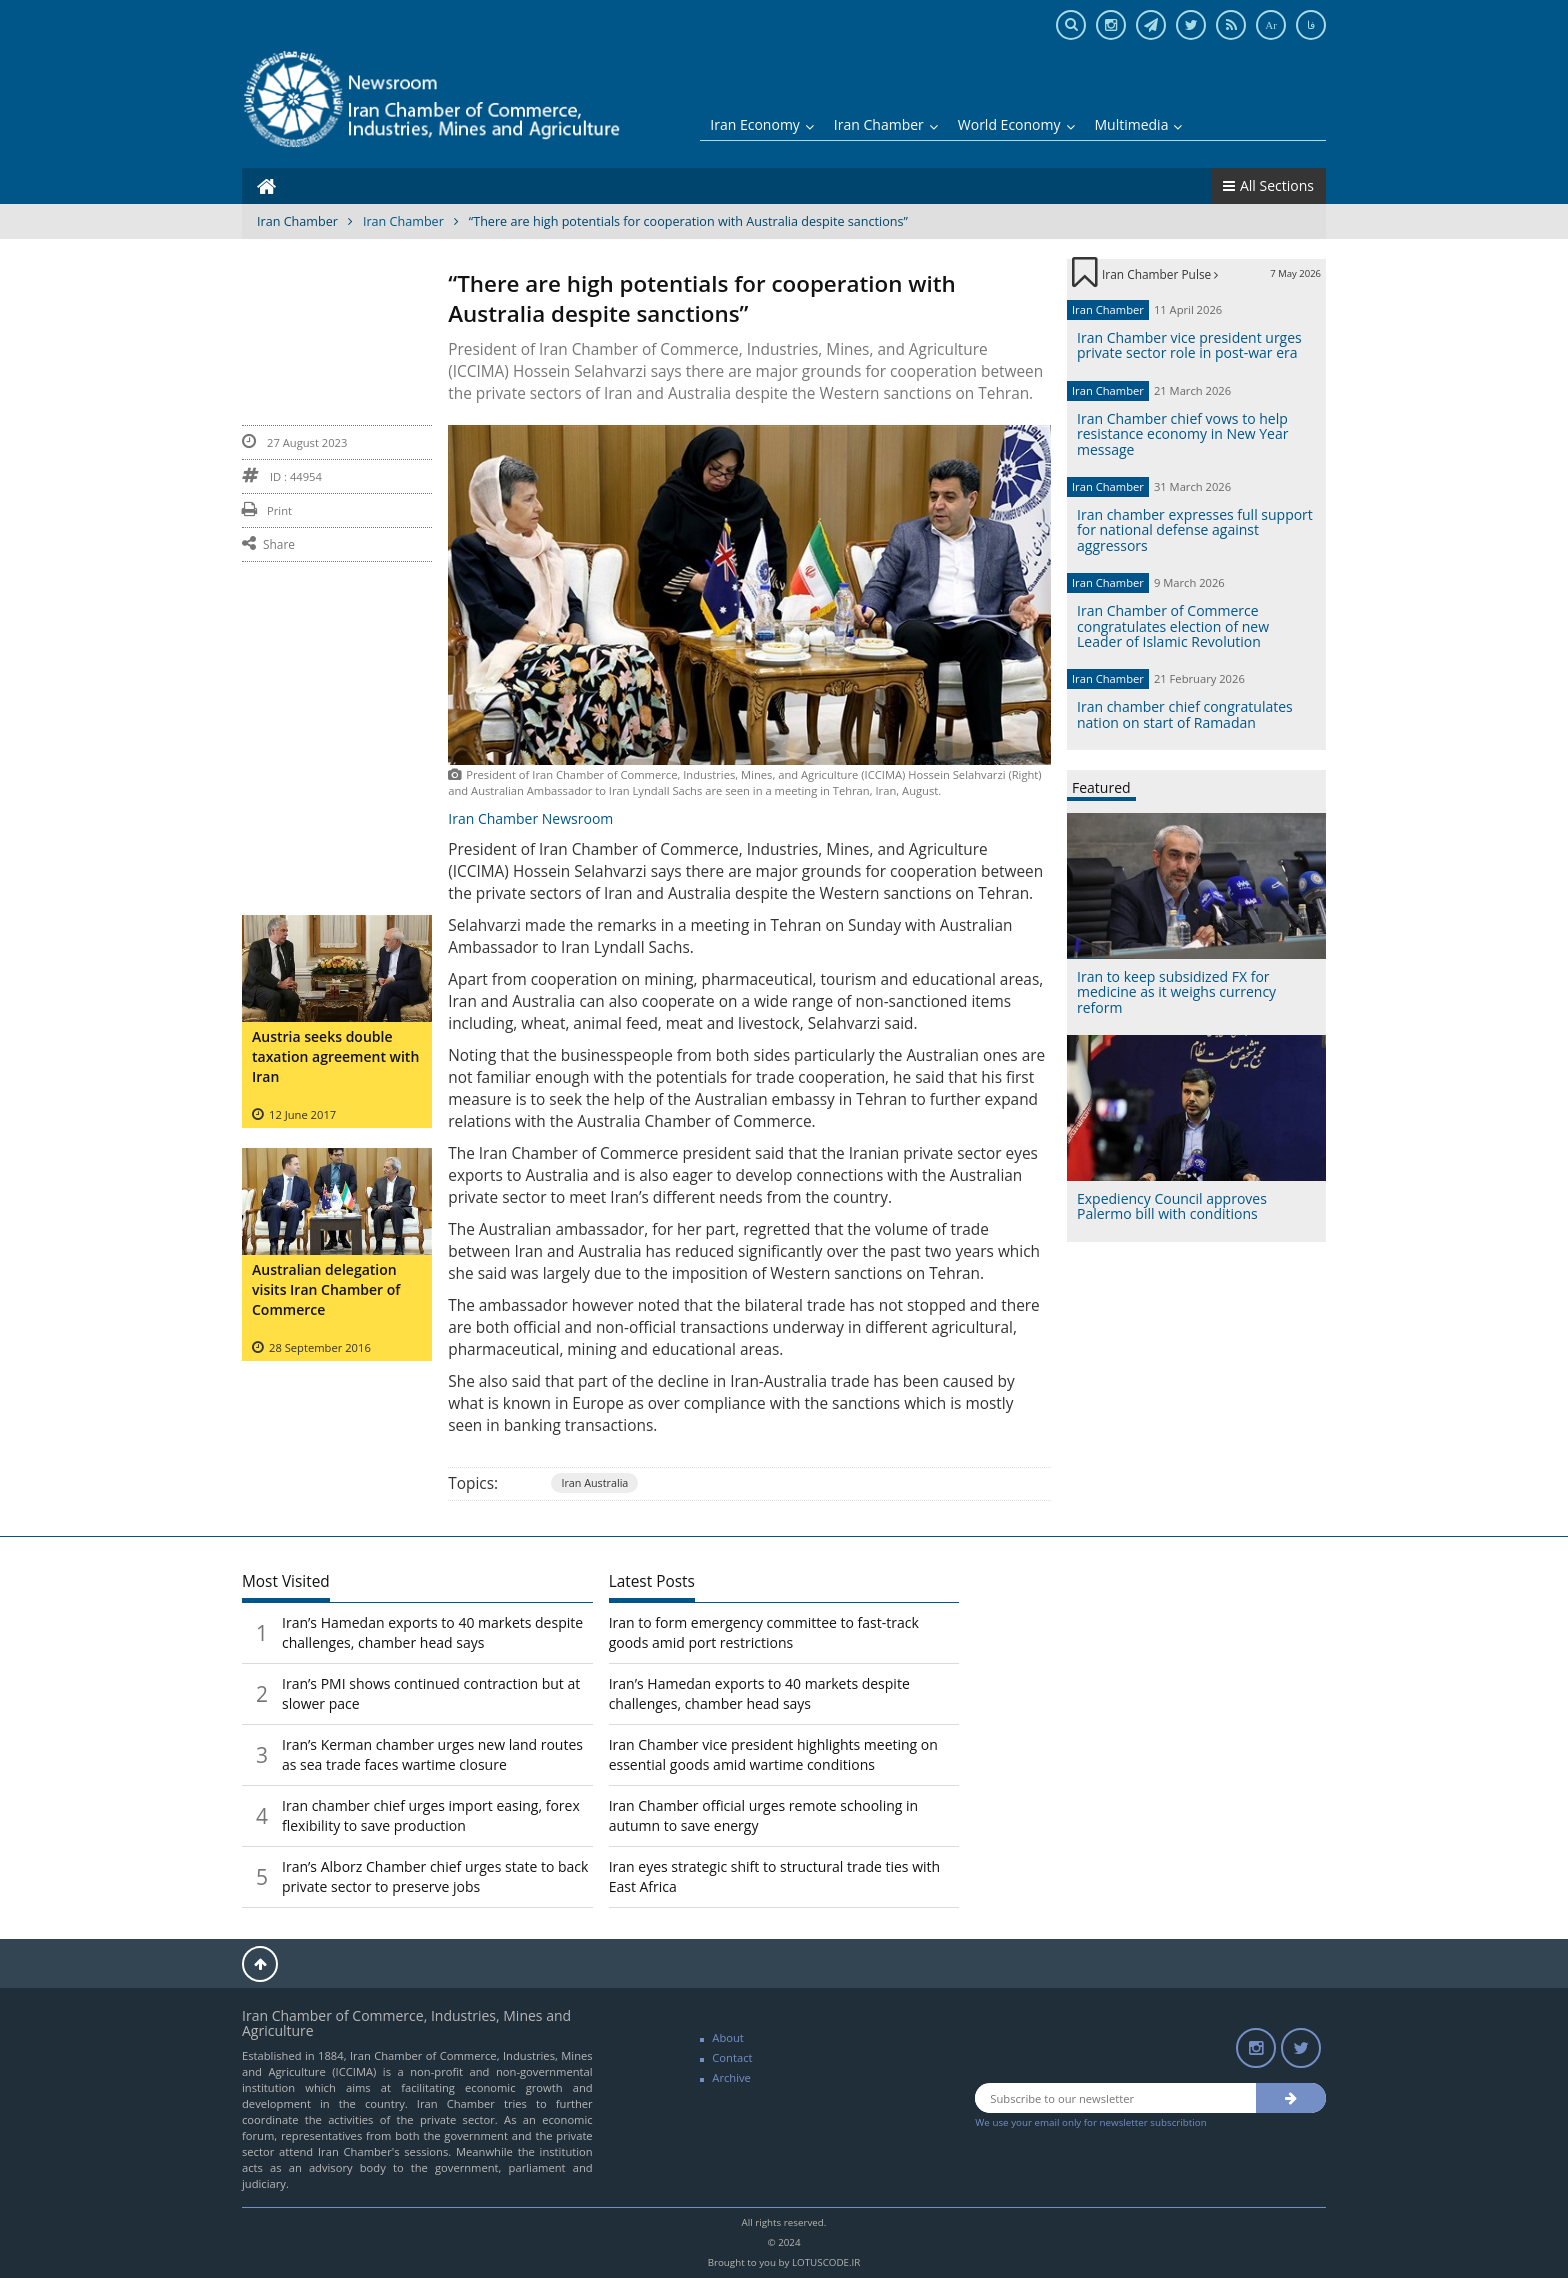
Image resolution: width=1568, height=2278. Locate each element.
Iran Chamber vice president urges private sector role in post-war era (1189, 345)
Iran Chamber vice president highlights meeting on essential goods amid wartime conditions (773, 1754)
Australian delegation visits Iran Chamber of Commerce (326, 1289)
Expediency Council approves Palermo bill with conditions (1172, 1206)
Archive (731, 2077)
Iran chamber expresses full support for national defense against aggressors (1195, 530)
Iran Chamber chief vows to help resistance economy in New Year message (1182, 434)
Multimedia (1139, 124)
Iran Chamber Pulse (1160, 274)
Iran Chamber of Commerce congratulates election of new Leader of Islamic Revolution (1173, 626)
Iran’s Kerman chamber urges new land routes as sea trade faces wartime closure (432, 1754)
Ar (1271, 25)
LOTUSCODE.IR (826, 2262)
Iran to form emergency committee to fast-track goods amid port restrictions (764, 1632)
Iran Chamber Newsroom (530, 818)
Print (267, 510)
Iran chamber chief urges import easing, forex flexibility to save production (431, 1815)
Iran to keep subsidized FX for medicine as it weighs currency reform (1176, 992)
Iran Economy (762, 124)
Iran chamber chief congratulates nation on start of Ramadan (1185, 714)
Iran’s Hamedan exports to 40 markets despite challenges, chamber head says (432, 1632)
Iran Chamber (886, 124)
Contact (732, 2057)
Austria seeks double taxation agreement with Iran (335, 1056)
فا (1311, 25)
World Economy (1016, 124)
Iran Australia (594, 1482)
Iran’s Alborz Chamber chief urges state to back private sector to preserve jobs (435, 1876)
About (728, 2037)
